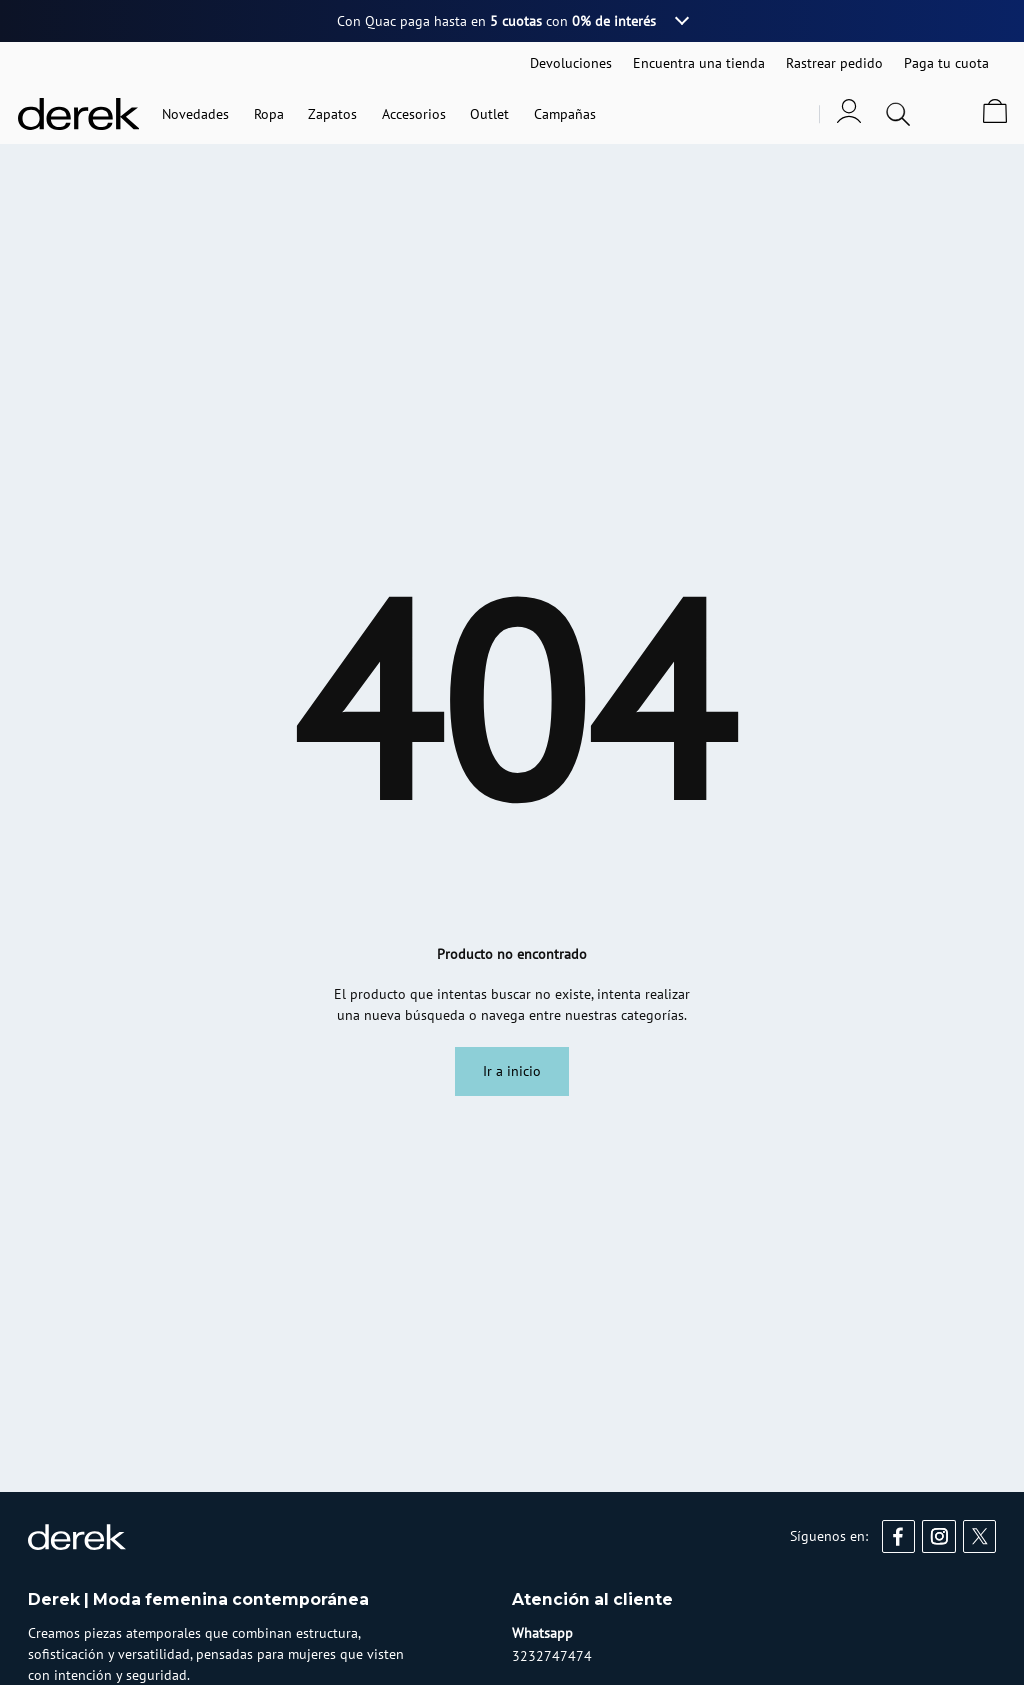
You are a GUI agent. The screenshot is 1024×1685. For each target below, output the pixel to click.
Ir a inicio (512, 1071)
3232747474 (552, 1656)
